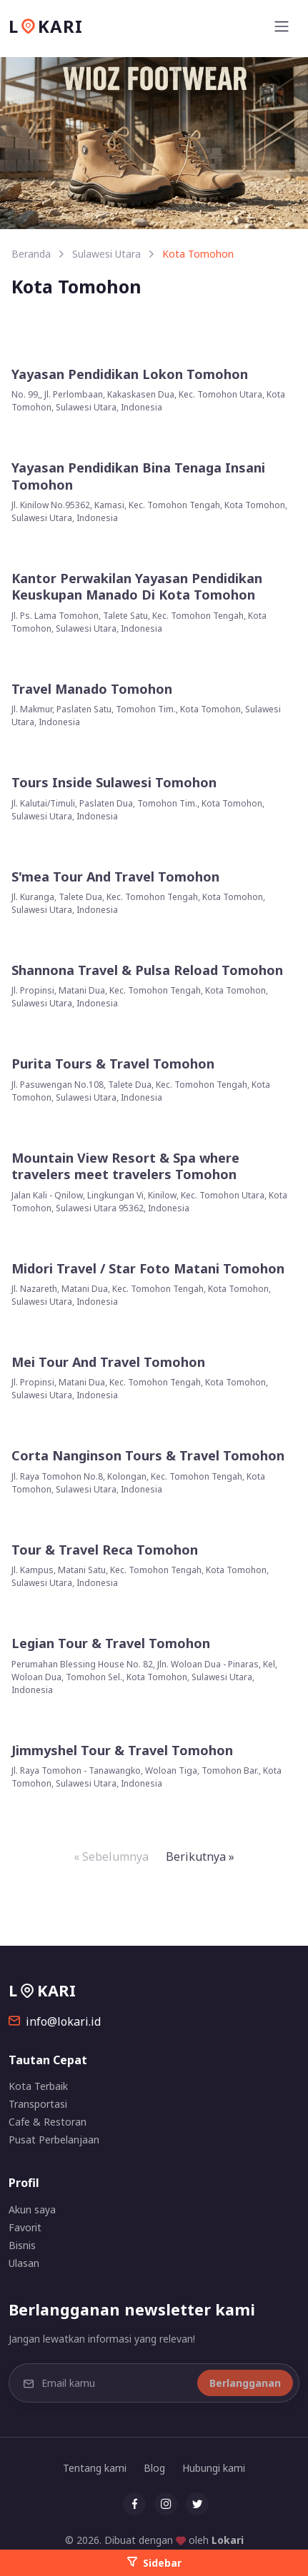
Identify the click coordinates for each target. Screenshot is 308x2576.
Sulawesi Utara (106, 254)
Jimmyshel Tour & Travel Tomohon (122, 1750)
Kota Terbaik (38, 2086)
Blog (154, 2468)
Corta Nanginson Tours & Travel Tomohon (147, 1456)
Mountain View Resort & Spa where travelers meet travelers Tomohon (125, 1166)
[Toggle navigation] (281, 26)
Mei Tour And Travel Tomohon (108, 1362)
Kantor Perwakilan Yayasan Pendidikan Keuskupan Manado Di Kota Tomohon (136, 586)
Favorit (25, 2227)
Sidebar (154, 2563)
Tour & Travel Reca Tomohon (104, 1550)
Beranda (31, 254)
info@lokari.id (55, 2021)
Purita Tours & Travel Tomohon (112, 1064)
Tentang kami (94, 2468)
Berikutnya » (200, 1856)
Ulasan (24, 2263)
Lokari (228, 2540)
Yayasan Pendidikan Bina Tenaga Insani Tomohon (138, 476)
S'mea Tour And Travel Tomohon (115, 877)
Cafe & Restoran (47, 2121)
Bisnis (22, 2245)
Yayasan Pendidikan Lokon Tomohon (129, 374)
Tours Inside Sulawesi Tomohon (114, 782)
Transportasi (38, 2104)
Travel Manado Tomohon (91, 689)
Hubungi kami (213, 2468)
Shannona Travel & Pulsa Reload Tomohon (147, 970)
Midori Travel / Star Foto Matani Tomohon (147, 1269)
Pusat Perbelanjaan (54, 2139)
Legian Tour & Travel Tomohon (110, 1643)
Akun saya (32, 2209)
